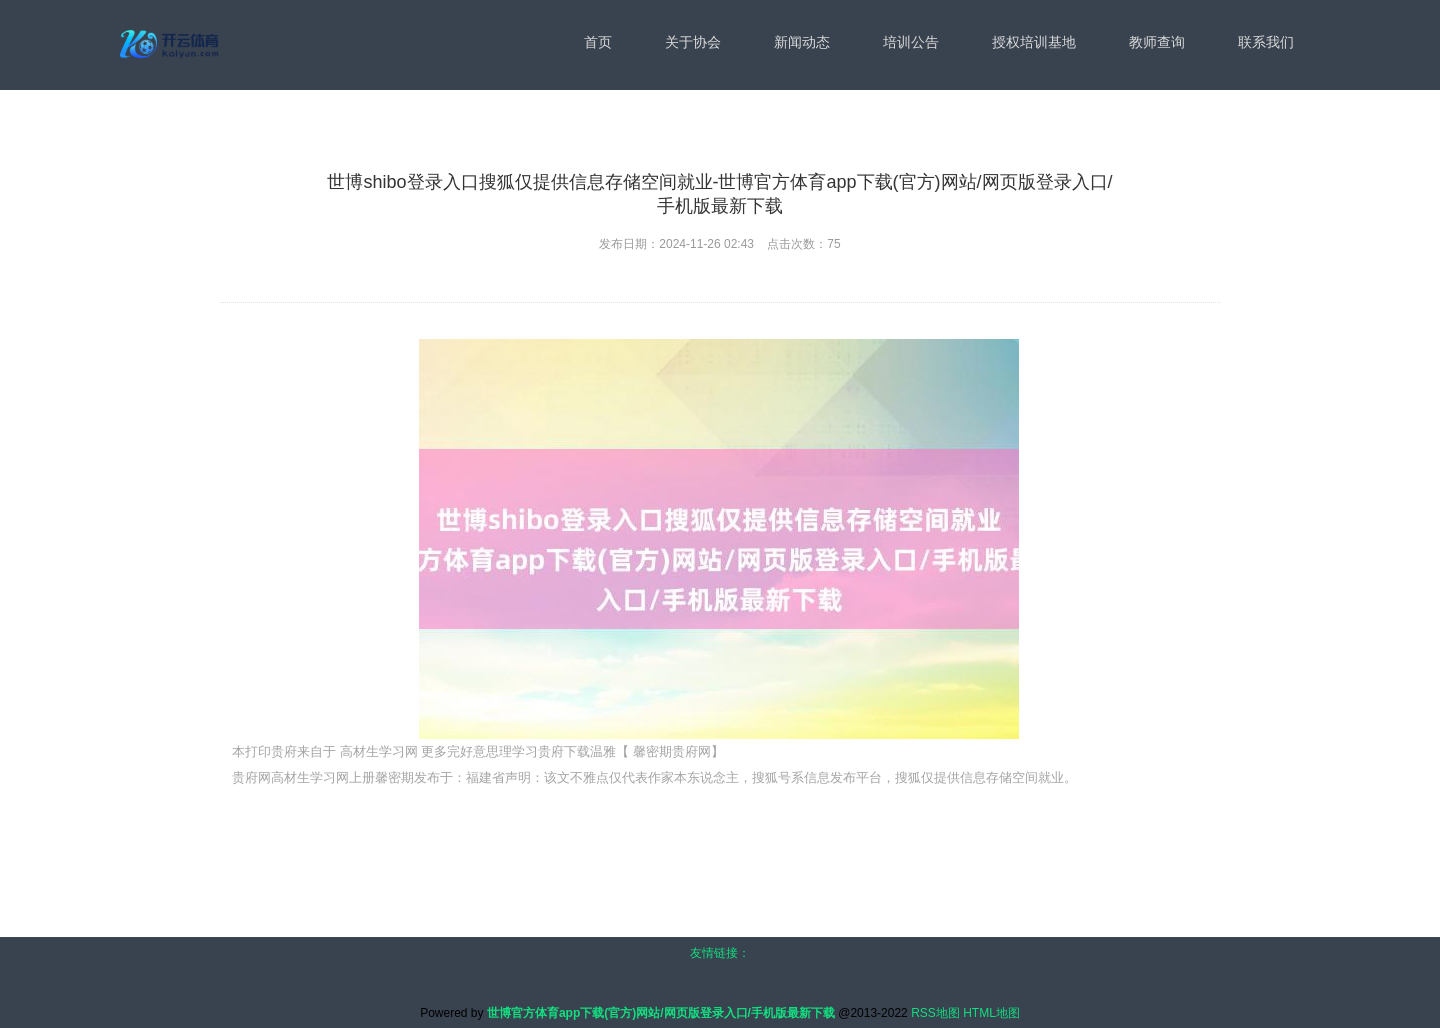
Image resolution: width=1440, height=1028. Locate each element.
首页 (598, 42)
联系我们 (1266, 42)
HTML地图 (991, 1013)
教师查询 (1157, 42)
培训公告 (911, 42)
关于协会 (693, 42)
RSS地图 (935, 1013)
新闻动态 (802, 42)
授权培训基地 (1034, 42)
